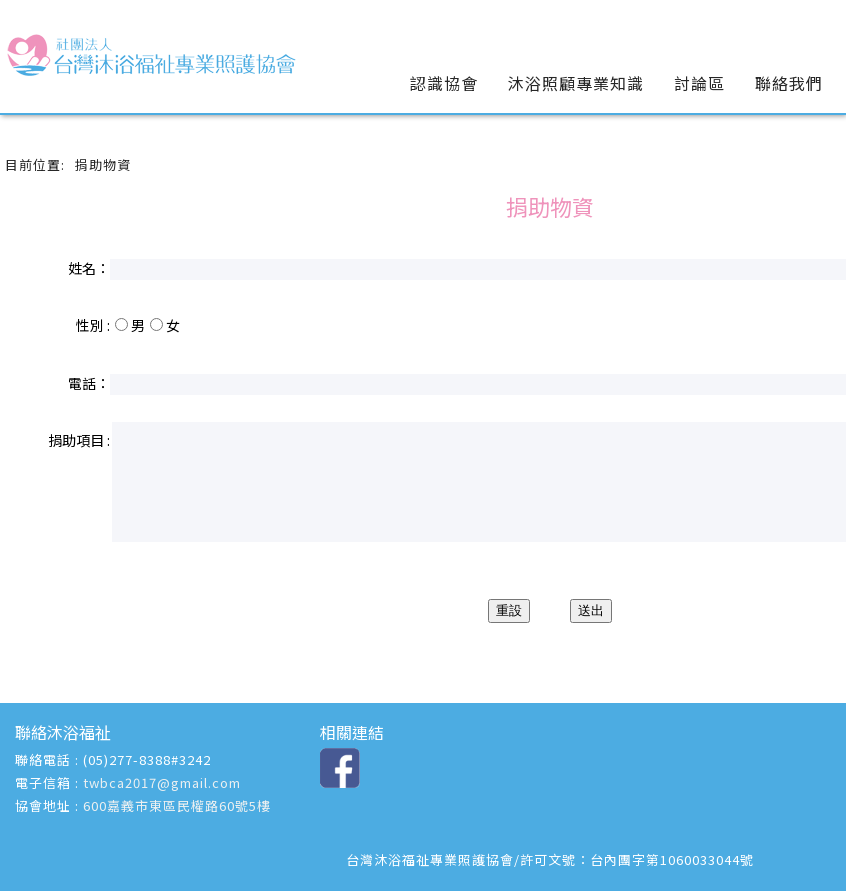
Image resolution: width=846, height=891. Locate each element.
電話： (89, 383)
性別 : (93, 325)
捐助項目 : (79, 440)
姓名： (89, 268)
